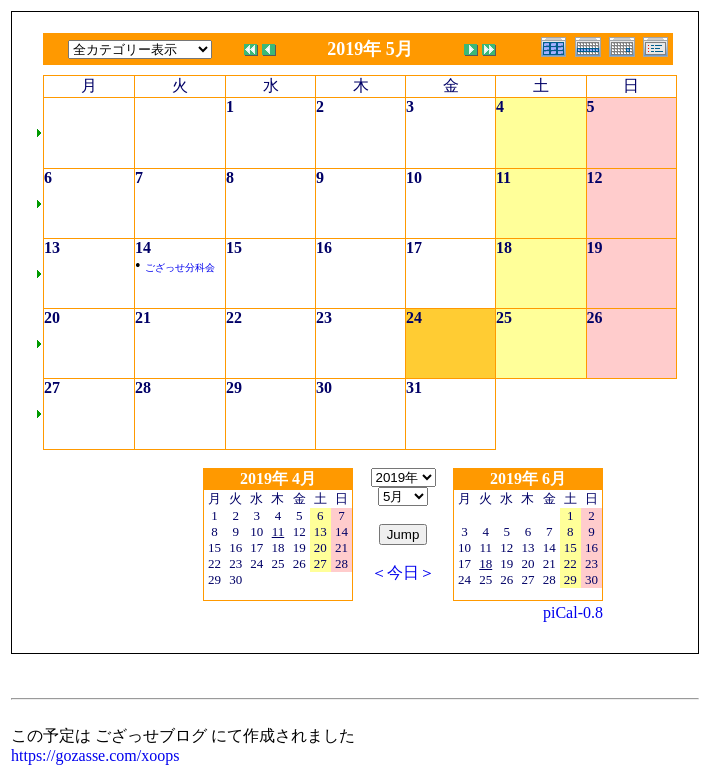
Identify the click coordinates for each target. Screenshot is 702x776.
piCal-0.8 (573, 612)
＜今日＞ (403, 572)
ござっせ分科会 (180, 267)
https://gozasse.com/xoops (95, 755)
